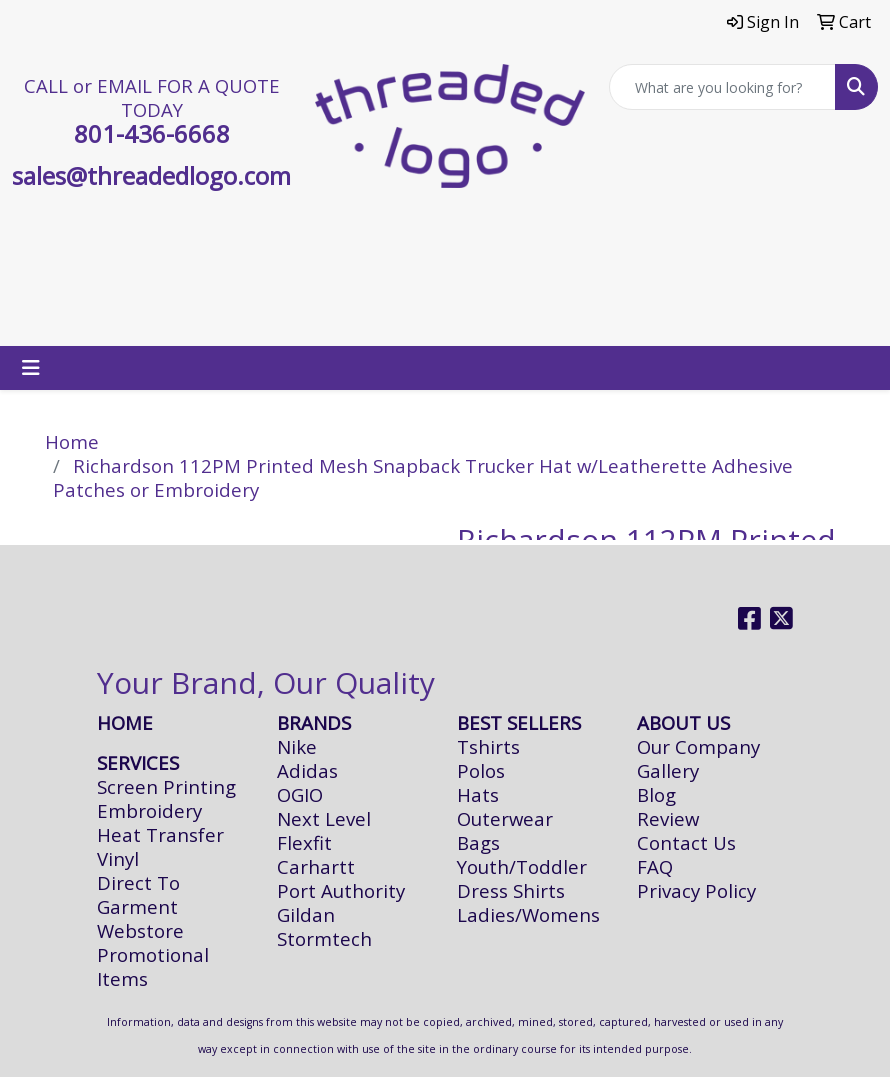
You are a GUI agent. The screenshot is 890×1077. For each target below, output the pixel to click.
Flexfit (304, 842)
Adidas (307, 770)
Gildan (306, 914)
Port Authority (341, 890)
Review (668, 818)
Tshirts (488, 746)
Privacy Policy (696, 890)
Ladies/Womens (528, 914)
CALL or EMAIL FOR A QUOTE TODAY (152, 97)
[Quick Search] (723, 87)
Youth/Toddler (522, 866)
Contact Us (686, 842)
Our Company (698, 746)
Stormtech (324, 938)
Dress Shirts (511, 890)
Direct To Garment (138, 894)
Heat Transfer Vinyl (160, 846)
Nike (297, 746)
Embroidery (149, 810)
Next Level (324, 818)
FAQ (655, 866)
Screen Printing (166, 786)
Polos (481, 770)
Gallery (668, 770)
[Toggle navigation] (31, 368)
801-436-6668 (152, 133)
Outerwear (505, 818)
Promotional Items (153, 966)
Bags (478, 842)
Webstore (140, 930)
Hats (478, 794)
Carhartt (316, 866)
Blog (656, 794)
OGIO (300, 794)
